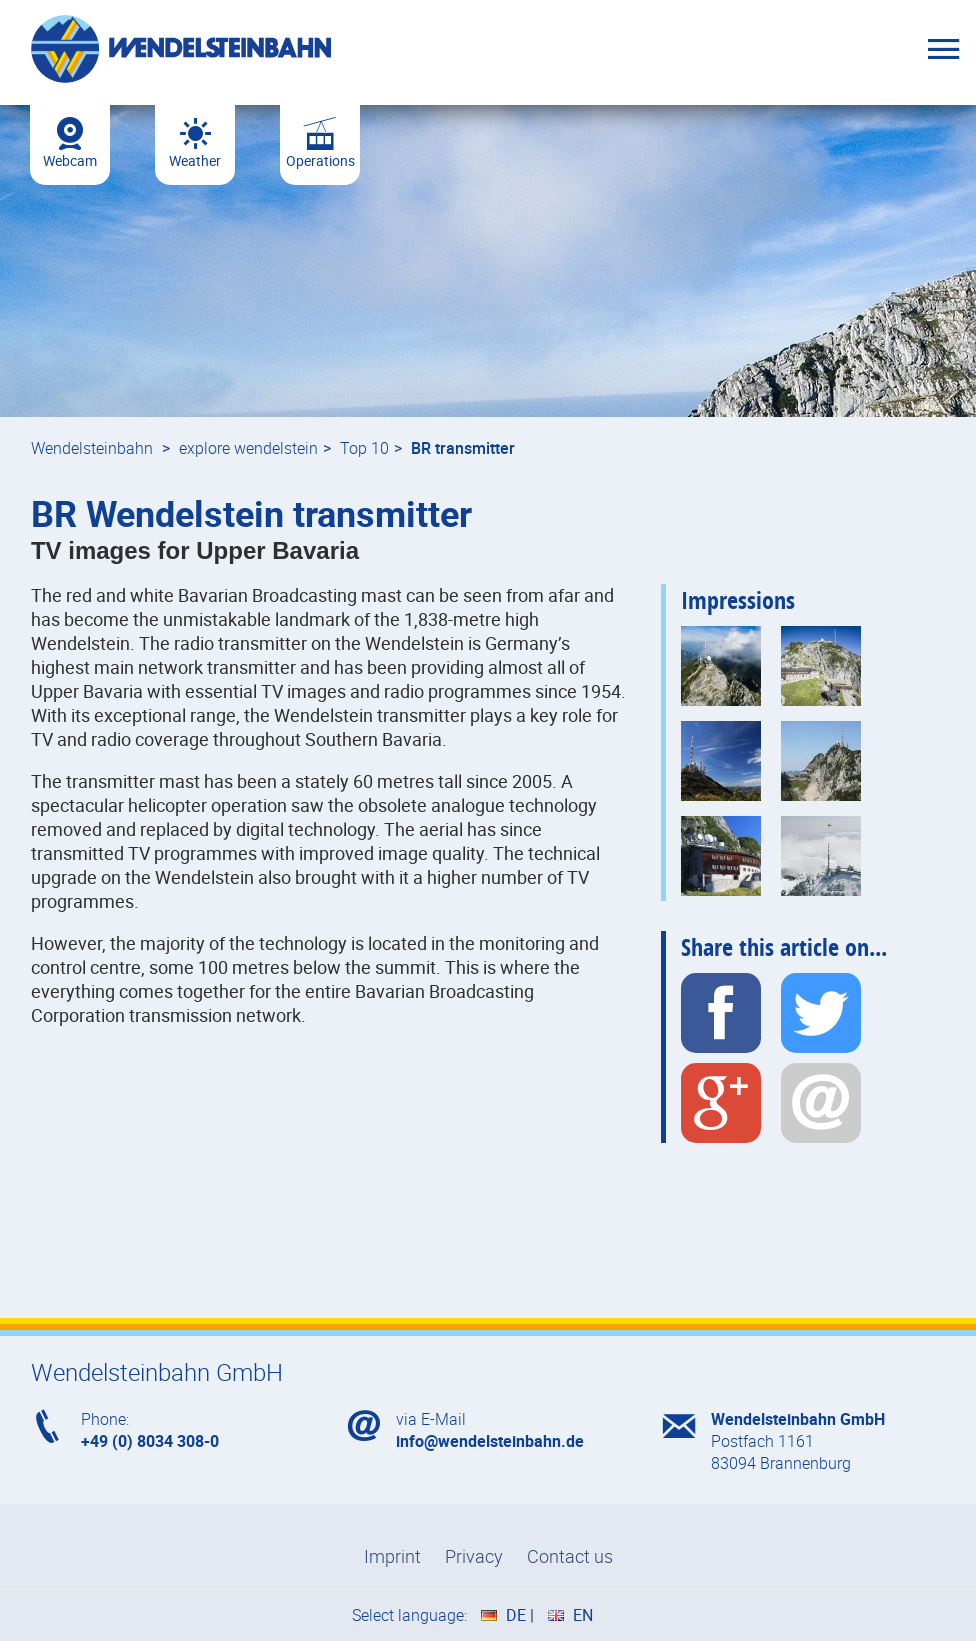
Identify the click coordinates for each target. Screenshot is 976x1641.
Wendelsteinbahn (92, 448)
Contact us (570, 1556)
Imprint (392, 1556)
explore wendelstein (248, 448)
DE (516, 1615)
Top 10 (364, 448)
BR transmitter (463, 448)
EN (583, 1615)
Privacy (474, 1556)
